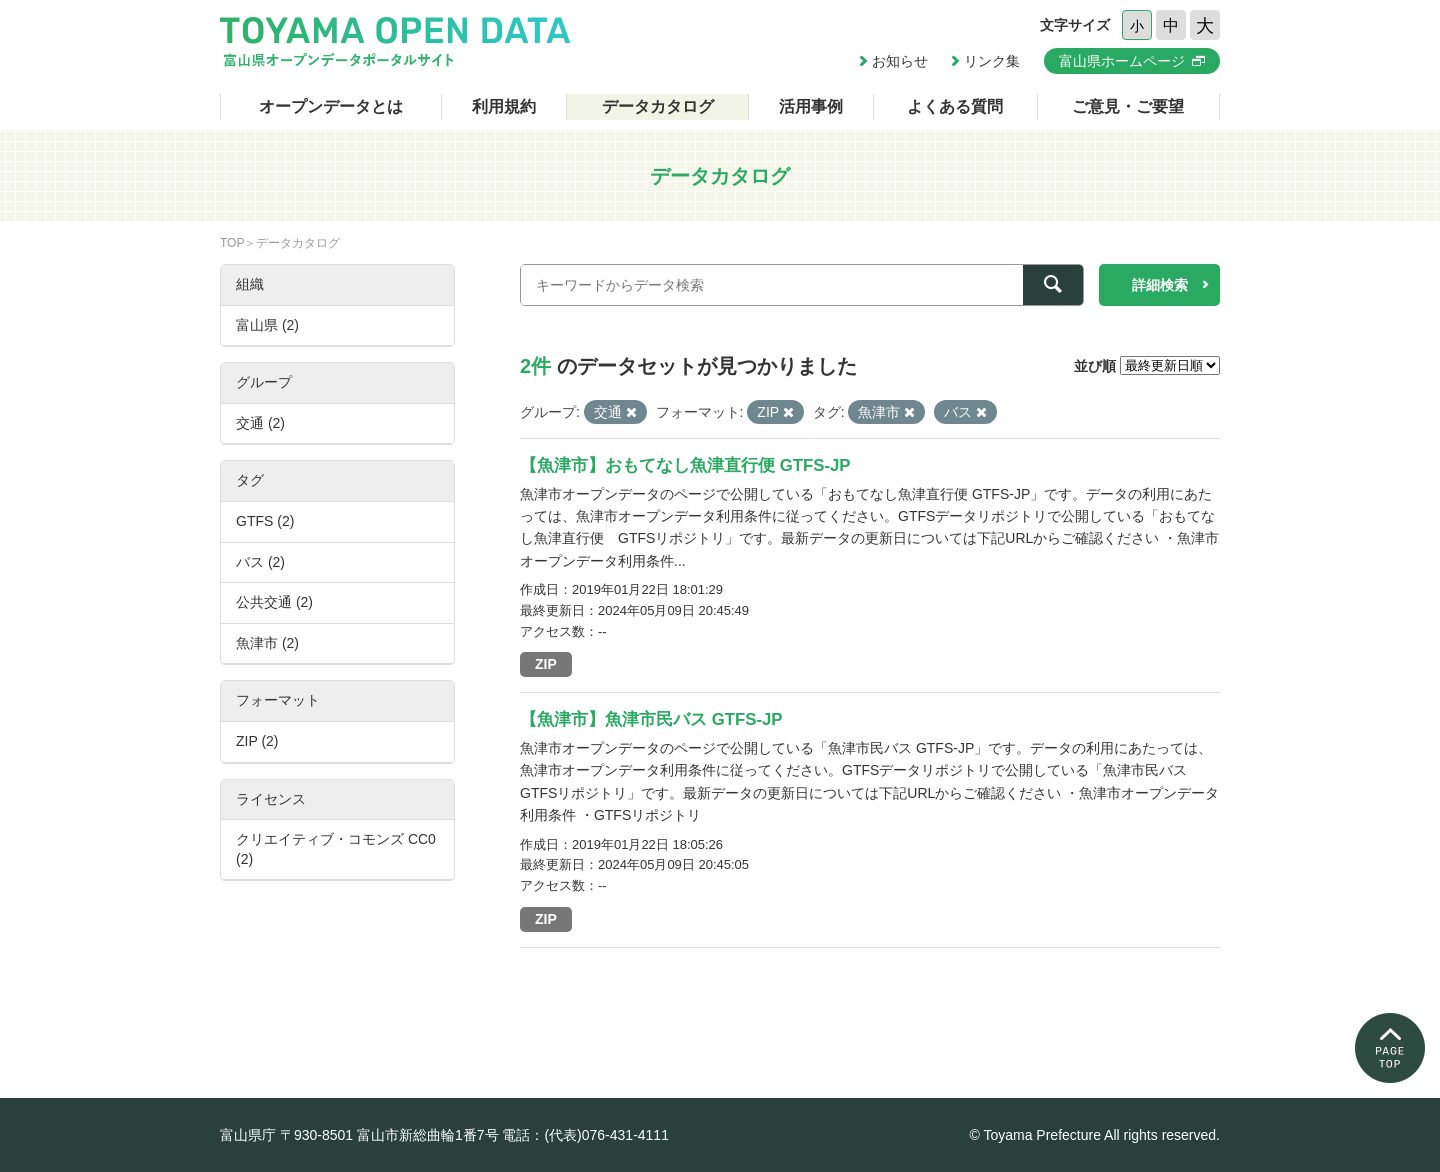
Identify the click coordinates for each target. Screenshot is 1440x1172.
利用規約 (504, 106)
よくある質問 (955, 106)
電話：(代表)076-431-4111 (585, 1135)
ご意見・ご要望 (1128, 106)
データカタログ (658, 106)
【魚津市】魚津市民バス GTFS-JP (651, 719)
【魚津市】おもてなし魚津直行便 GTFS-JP (685, 465)
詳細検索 (1160, 285)
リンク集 (992, 61)
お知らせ (900, 61)
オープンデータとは (331, 106)
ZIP (546, 664)
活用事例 (811, 106)
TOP (232, 243)
